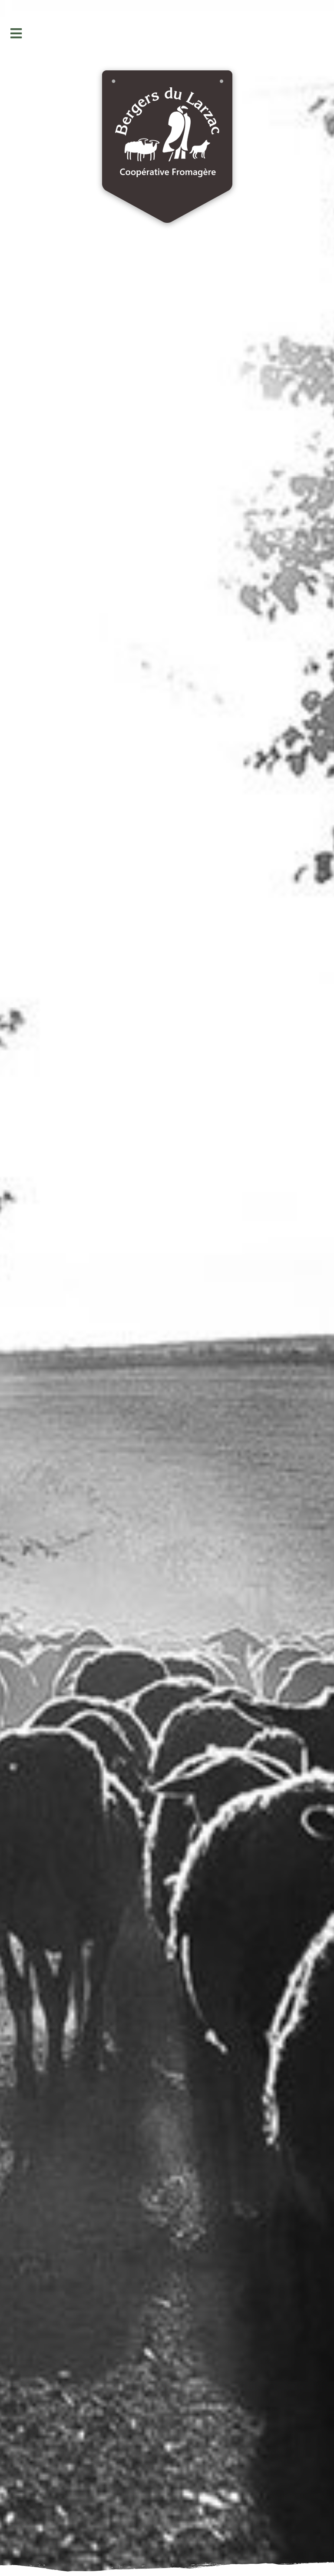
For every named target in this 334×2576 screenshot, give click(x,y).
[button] (16, 33)
